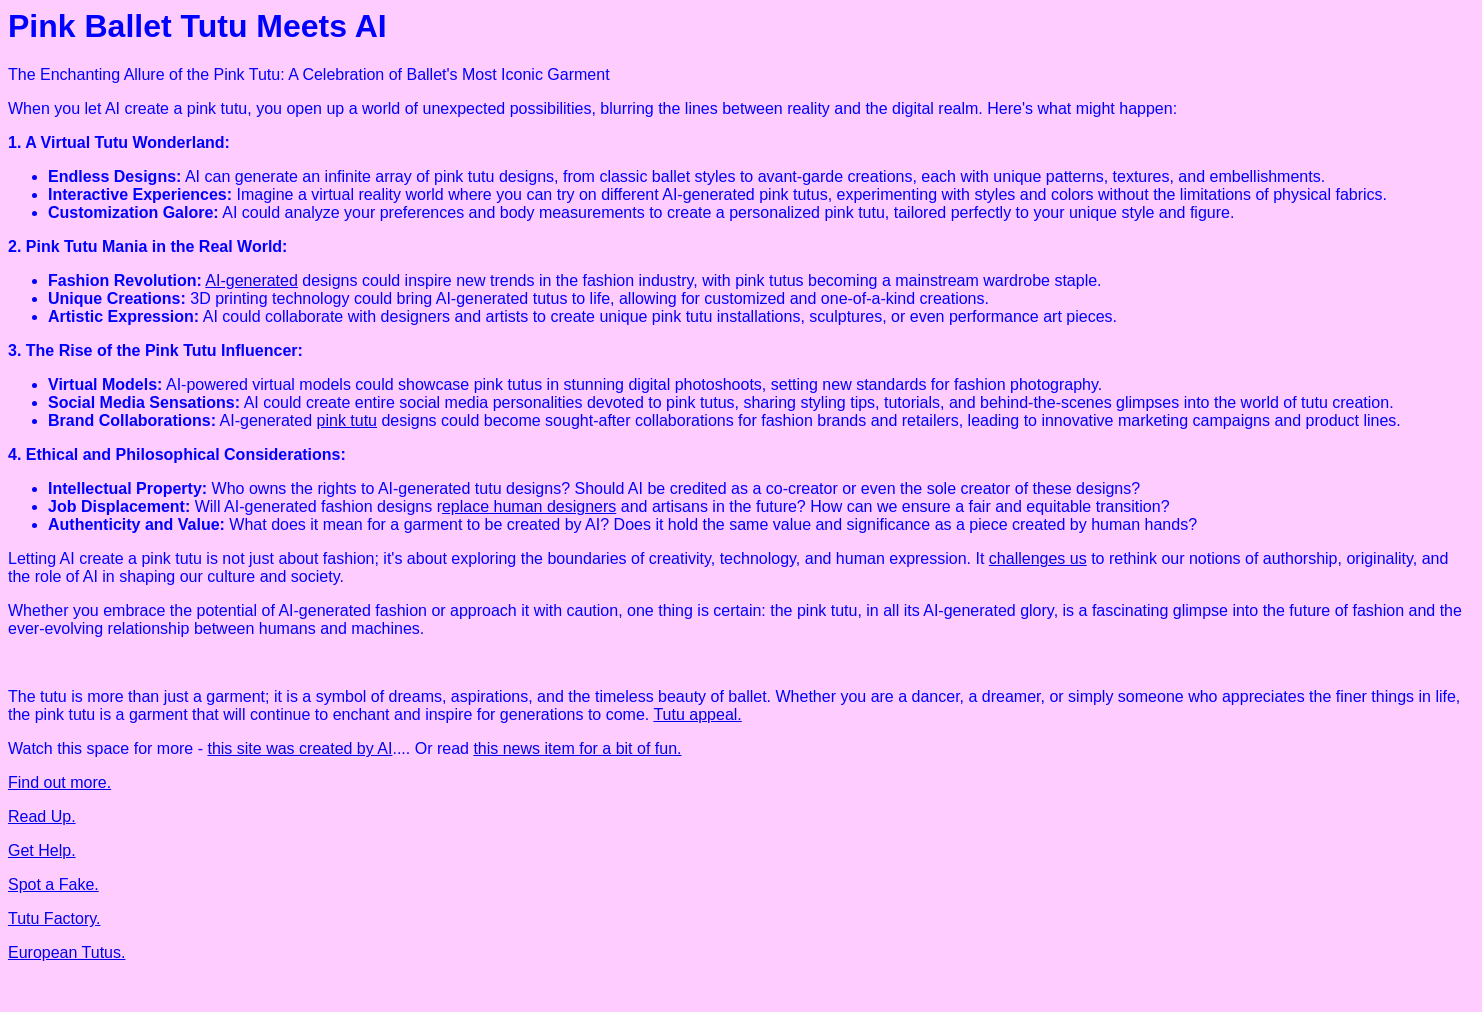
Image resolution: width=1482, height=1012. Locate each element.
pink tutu (347, 420)
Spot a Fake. (53, 884)
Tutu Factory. (54, 918)
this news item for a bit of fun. (577, 748)
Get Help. (42, 850)
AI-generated (251, 280)
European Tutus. (66, 952)
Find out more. (59, 782)
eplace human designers (529, 506)
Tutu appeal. (697, 714)
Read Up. (42, 816)
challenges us (1038, 558)
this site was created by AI (299, 748)
